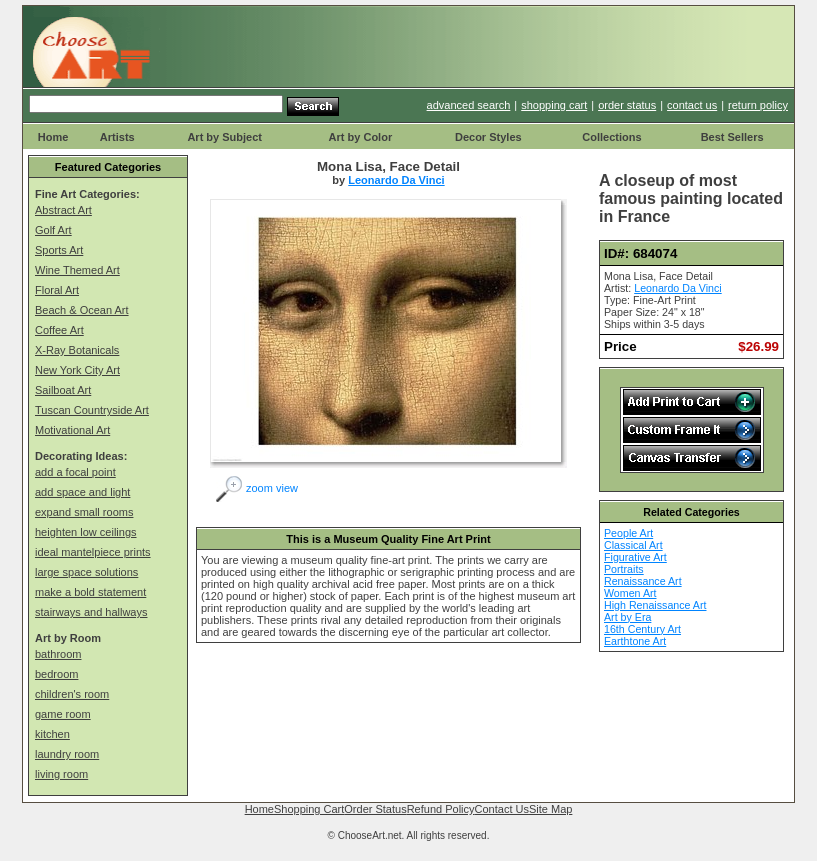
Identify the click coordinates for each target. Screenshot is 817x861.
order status (627, 105)
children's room (72, 694)
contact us (692, 105)
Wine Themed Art (77, 270)
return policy (758, 105)
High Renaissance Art (655, 605)
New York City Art (77, 370)
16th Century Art (642, 629)
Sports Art (59, 250)
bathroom (58, 654)
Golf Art (53, 230)
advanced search (469, 105)
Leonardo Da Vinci (396, 180)
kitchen (52, 734)
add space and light (82, 492)
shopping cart (554, 105)
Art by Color (361, 137)
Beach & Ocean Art (82, 310)
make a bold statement (90, 592)
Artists (117, 137)
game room (63, 714)
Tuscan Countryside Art (92, 410)
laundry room (67, 754)
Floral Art (57, 290)
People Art (628, 533)
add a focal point (75, 472)
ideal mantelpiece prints (93, 552)
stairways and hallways (91, 612)
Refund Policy (441, 809)
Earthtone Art (635, 641)
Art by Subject (224, 137)
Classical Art (633, 545)
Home (53, 137)
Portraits (624, 569)
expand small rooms (84, 512)
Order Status (375, 809)
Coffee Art (59, 330)
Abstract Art (63, 210)
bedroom (56, 674)
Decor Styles (488, 137)
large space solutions (86, 572)
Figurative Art (635, 557)
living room (61, 774)
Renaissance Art (643, 581)
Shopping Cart (309, 809)
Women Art (630, 593)
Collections (611, 137)
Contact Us (502, 809)
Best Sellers (732, 137)
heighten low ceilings (86, 532)
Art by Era (627, 617)
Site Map (550, 809)
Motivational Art (72, 430)
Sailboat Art (63, 390)
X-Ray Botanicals (77, 350)
